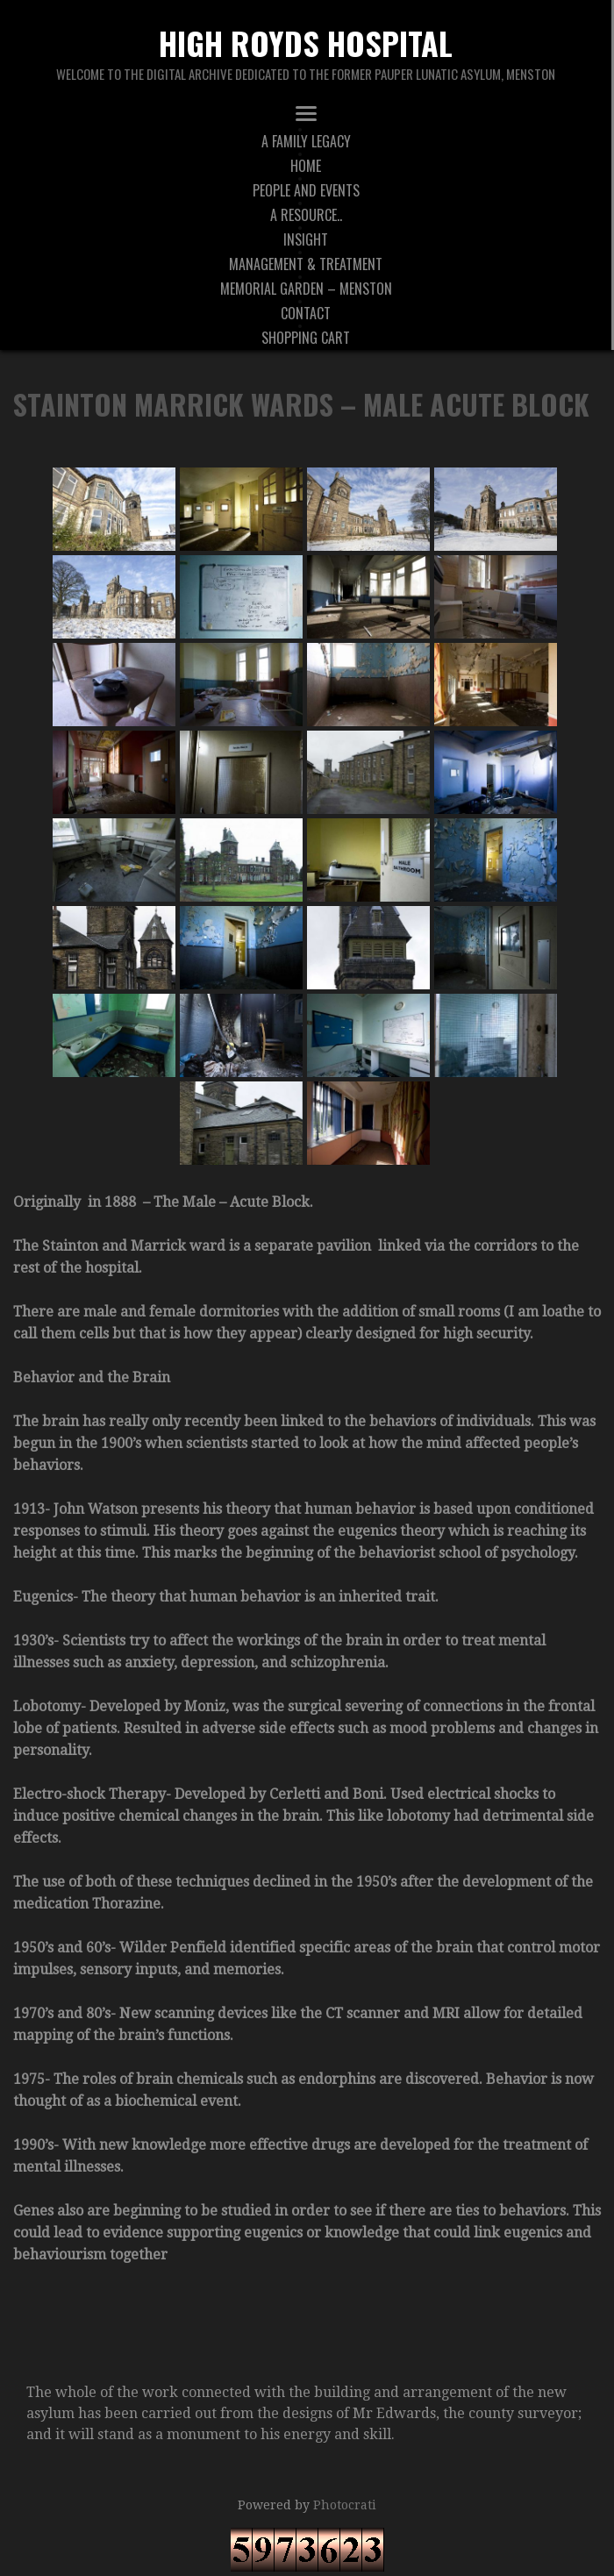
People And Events (306, 190)
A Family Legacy (306, 141)
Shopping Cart (305, 338)
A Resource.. (306, 215)
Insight (305, 239)
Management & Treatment (305, 264)
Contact (306, 313)
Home (305, 166)
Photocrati (344, 2505)
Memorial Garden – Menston (306, 289)
